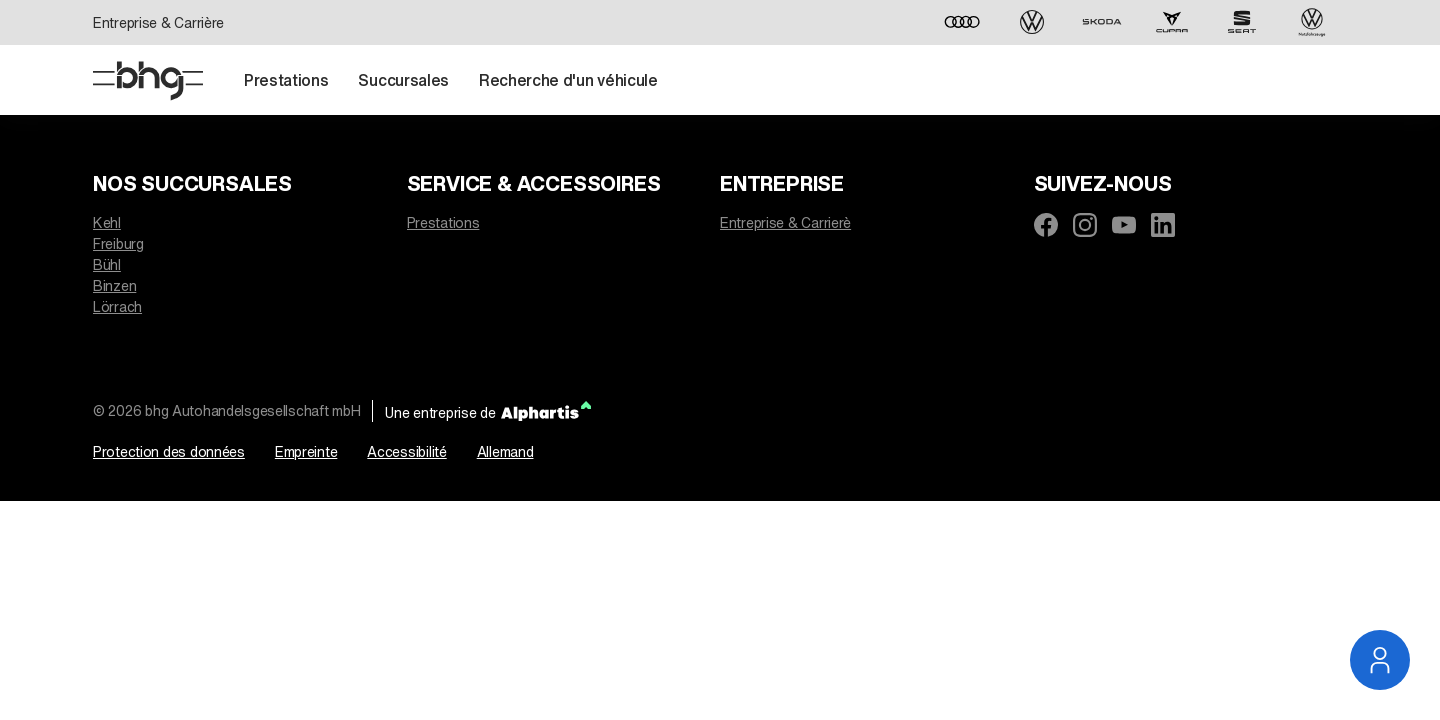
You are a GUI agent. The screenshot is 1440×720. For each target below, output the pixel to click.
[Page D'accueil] (148, 81)
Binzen (114, 285)
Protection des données (169, 451)
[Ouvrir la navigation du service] (1380, 660)
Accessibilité (406, 451)
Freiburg (118, 243)
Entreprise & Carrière (158, 22)
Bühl (107, 264)
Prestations (443, 222)
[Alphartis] (546, 411)
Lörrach (117, 306)
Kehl (107, 222)
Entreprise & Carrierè (785, 222)
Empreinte (306, 451)
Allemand (505, 451)
